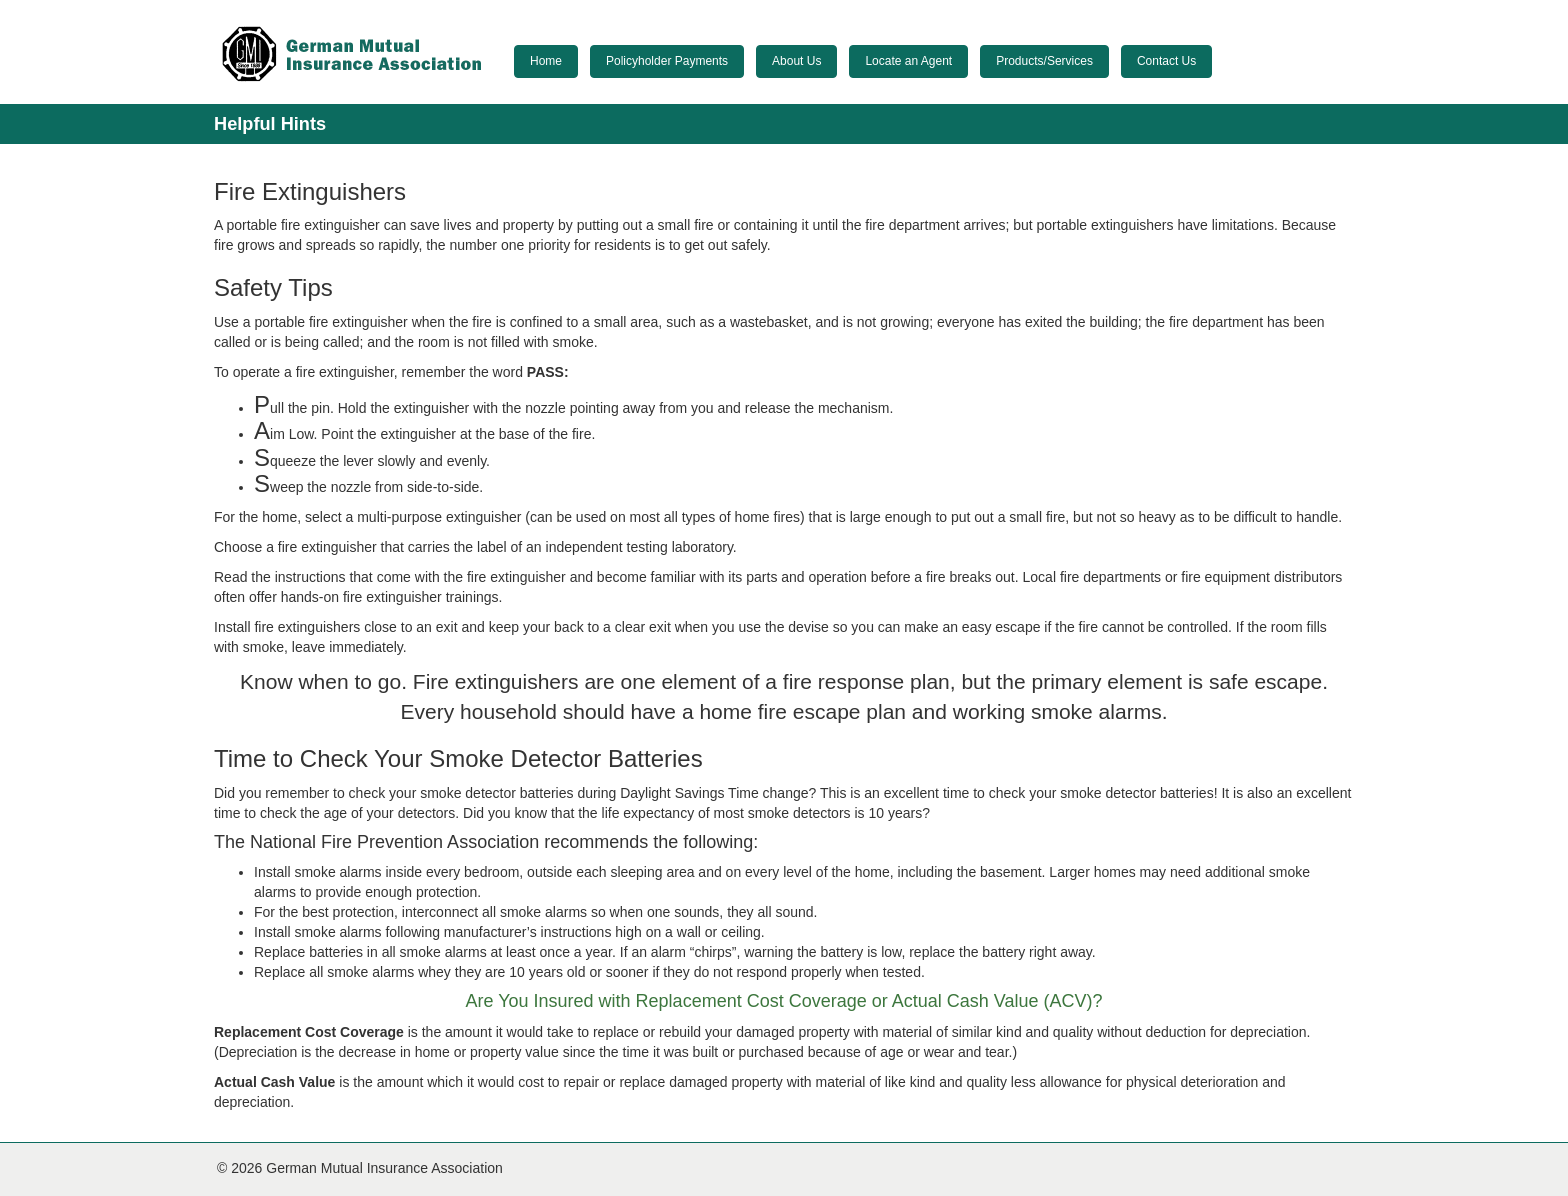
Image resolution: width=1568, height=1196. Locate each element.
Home (546, 61)
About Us (796, 61)
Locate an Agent (908, 61)
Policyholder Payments (667, 61)
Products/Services (1044, 61)
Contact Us (1166, 61)
